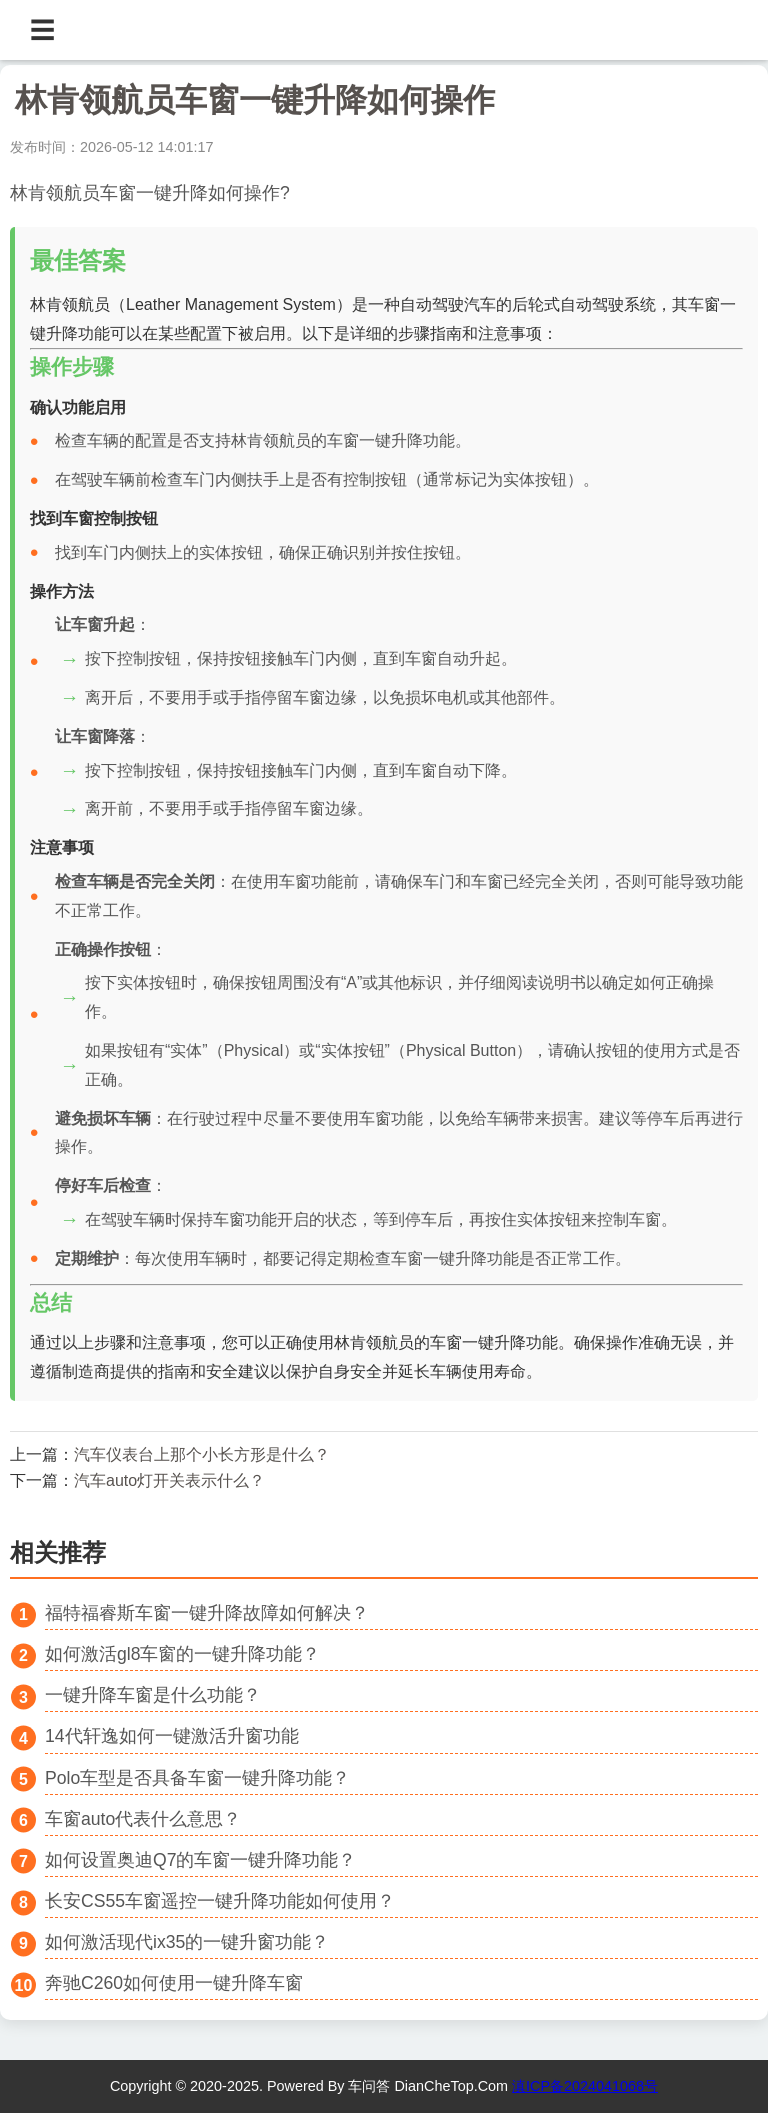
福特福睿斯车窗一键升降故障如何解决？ (207, 1613)
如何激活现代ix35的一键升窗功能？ (187, 1942)
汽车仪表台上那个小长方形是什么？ (202, 1454)
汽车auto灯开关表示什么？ (169, 1480)
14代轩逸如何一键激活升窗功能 (172, 1736)
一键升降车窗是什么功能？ (153, 1695)
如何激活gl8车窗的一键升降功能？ (182, 1654)
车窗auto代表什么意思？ (143, 1819)
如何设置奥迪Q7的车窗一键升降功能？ (200, 1860)
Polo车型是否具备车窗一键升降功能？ (197, 1778)
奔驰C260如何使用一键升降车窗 (174, 1983)
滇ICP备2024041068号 (585, 2086)
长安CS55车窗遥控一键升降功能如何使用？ (220, 1901)
